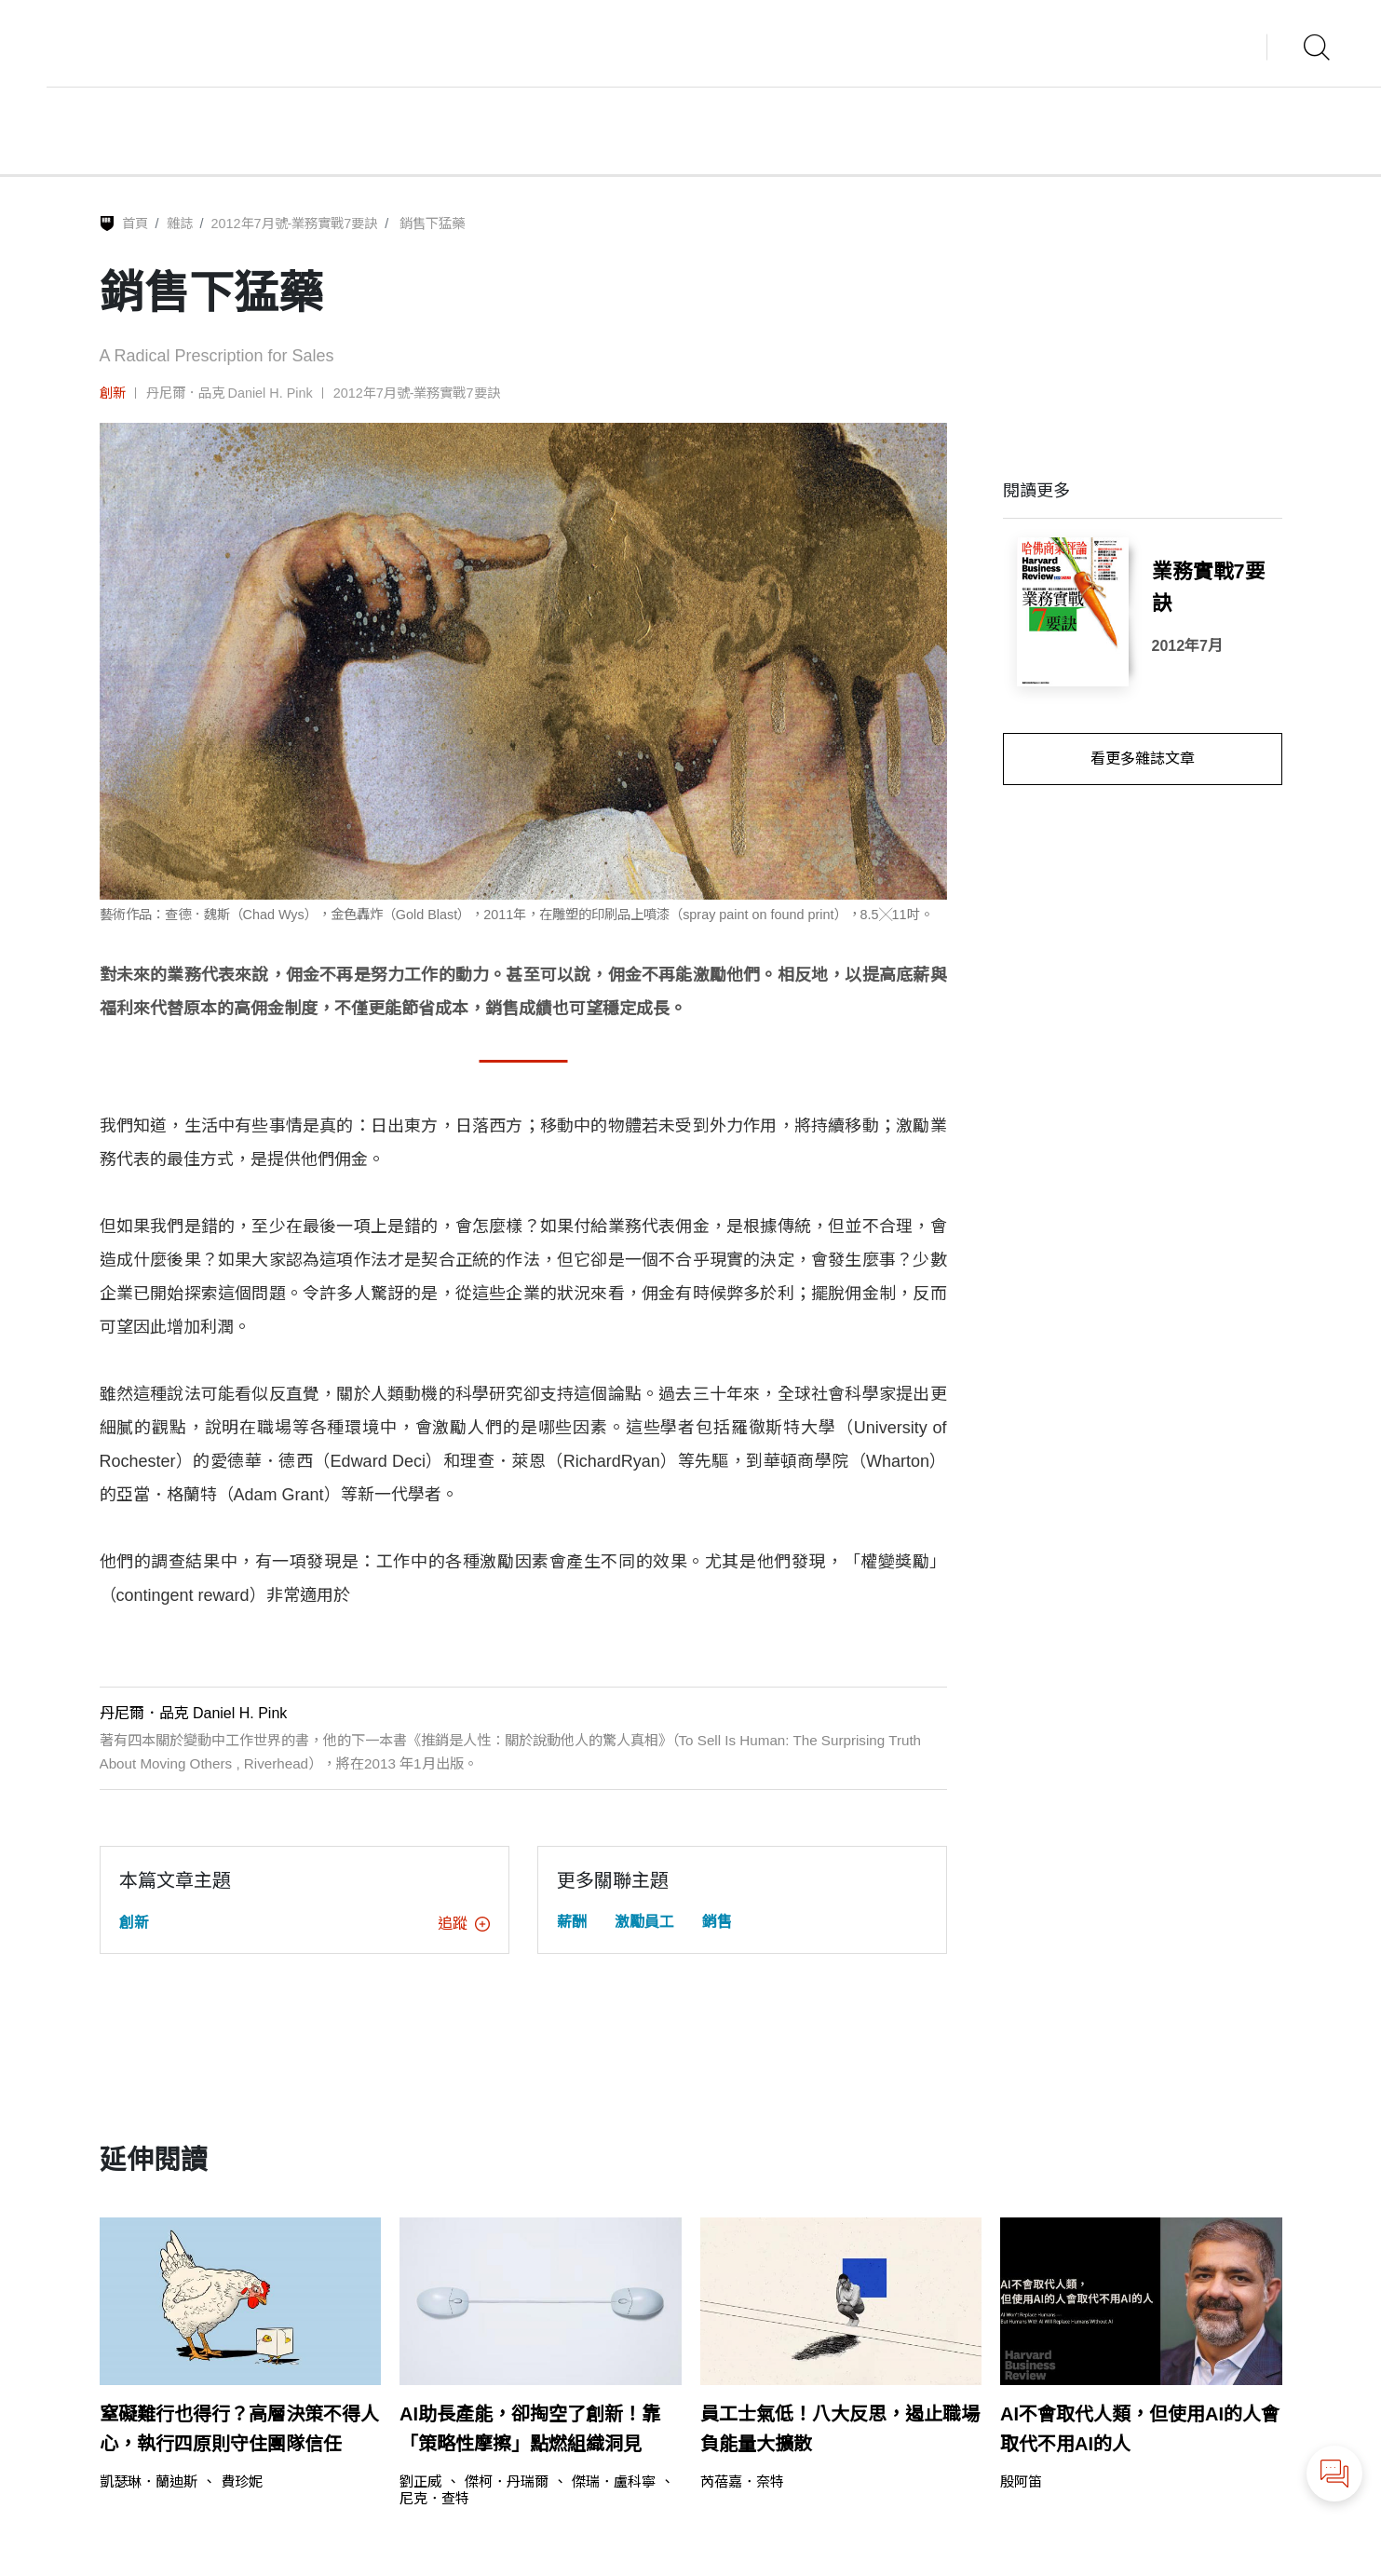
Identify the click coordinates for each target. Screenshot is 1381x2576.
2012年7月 (1188, 646)
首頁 (135, 223)
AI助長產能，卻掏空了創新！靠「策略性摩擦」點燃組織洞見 (529, 2429)
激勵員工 (644, 1922)
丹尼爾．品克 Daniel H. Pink (229, 393)
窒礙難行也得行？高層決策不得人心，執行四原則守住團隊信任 (239, 2429)
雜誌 (180, 223)
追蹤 (464, 1924)
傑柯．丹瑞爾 (506, 2481)
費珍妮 (242, 2481)
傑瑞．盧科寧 (614, 2481)
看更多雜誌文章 (1142, 758)
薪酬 (572, 1922)
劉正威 (420, 2481)
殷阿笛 (1021, 2481)
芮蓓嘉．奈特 (742, 2481)
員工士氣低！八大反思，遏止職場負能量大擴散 (840, 2429)
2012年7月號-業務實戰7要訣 (294, 223)
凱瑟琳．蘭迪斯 (148, 2481)
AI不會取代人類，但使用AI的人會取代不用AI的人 (1139, 2429)
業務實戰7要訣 (1209, 588)
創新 (113, 393)
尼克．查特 (434, 2498)
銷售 (717, 1922)
